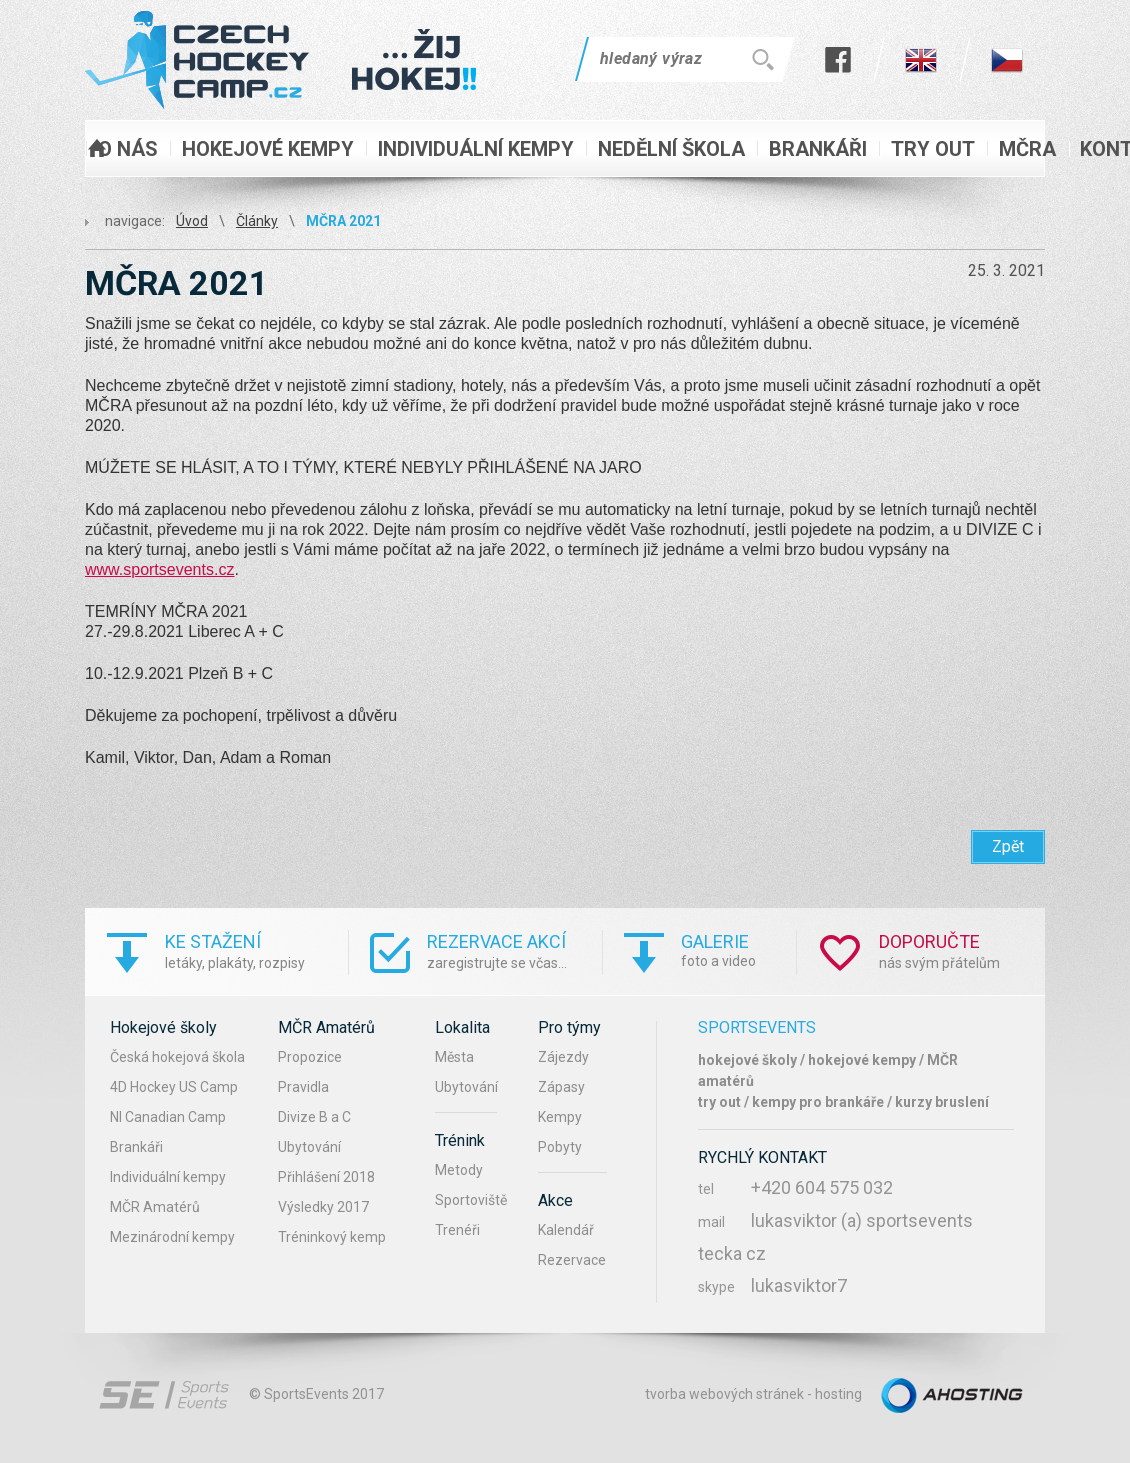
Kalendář (566, 1230)
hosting (838, 1394)
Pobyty (560, 1147)
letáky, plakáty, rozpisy (256, 950)
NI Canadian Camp (168, 1117)
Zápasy (561, 1087)
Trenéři (457, 1230)
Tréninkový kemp (332, 1237)
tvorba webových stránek (724, 1394)
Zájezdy (563, 1057)
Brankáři (136, 1147)
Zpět (1008, 846)
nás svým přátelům (962, 950)
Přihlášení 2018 (326, 1177)
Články (257, 221)
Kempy (560, 1117)
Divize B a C (314, 1117)
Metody (459, 1170)
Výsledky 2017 (323, 1207)
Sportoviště (471, 1200)
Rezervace (572, 1260)
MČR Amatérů (155, 1207)
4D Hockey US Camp (174, 1087)
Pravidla (303, 1087)
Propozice (310, 1057)
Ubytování (309, 1147)
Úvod (192, 221)
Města (454, 1057)
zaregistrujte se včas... (514, 950)
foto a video (738, 949)
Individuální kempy (168, 1177)
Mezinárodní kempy (172, 1237)
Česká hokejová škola (177, 1057)
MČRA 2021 (343, 221)
